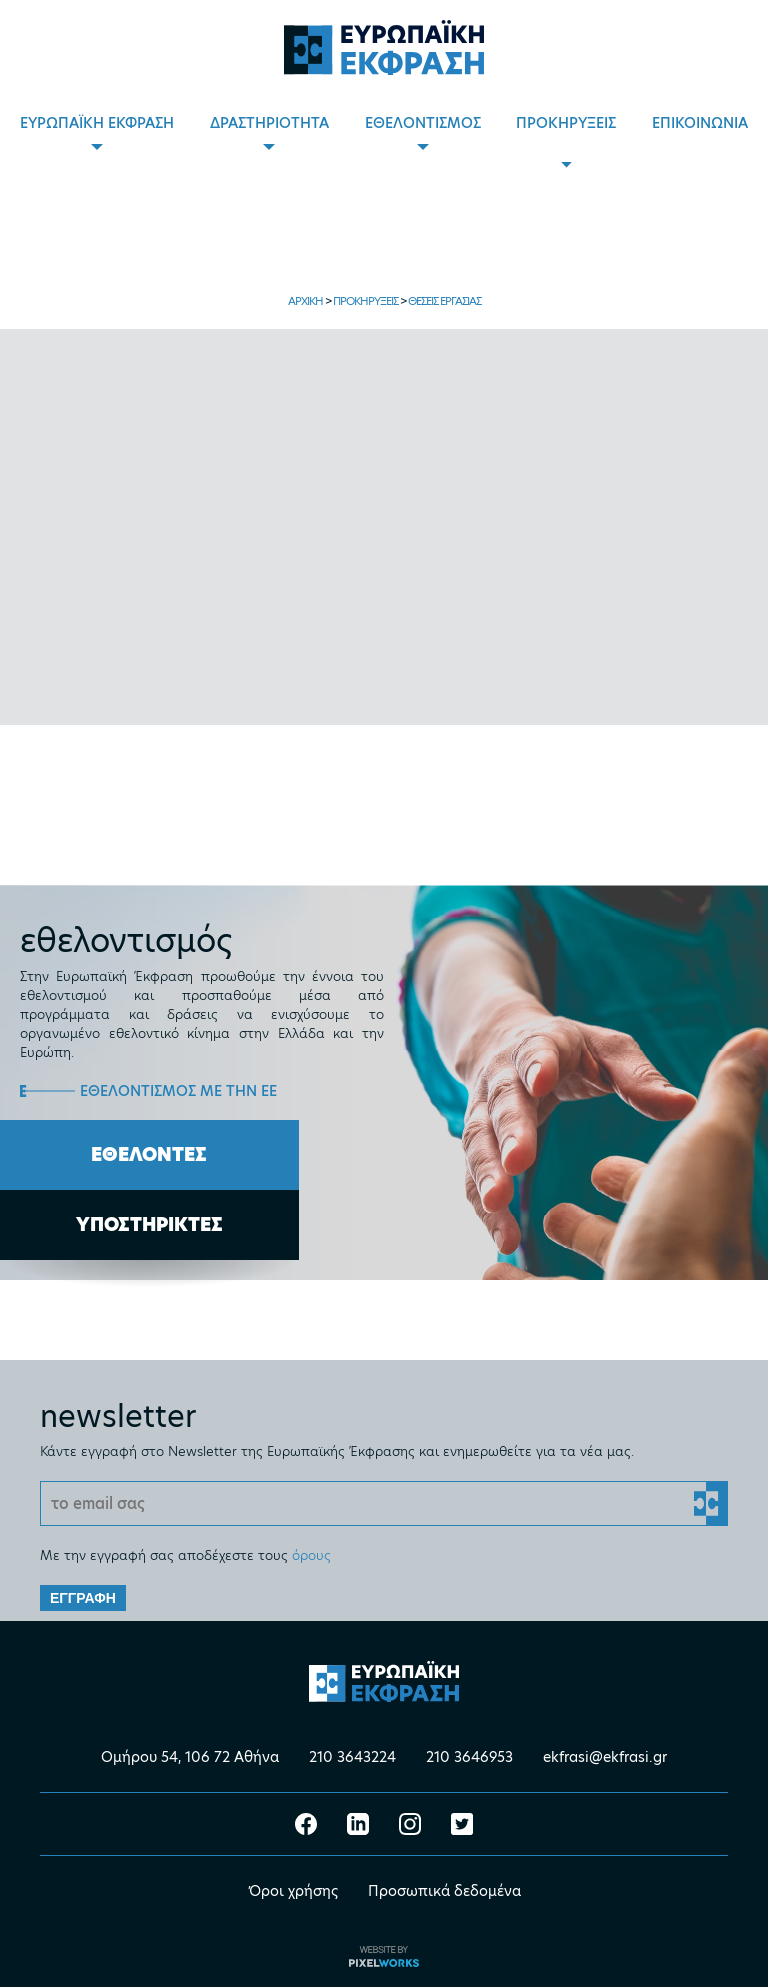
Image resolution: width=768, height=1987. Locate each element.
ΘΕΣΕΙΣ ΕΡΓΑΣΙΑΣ (444, 301)
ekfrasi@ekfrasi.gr (605, 1757)
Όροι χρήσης (293, 1891)
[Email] (384, 1503)
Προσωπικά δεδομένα (444, 1891)
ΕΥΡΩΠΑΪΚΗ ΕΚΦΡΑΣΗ (97, 123)
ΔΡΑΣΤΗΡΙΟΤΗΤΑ (269, 123)
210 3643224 (352, 1757)
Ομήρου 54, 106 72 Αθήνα (190, 1757)
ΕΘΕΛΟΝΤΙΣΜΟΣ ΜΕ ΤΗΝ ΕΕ (178, 1091)
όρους (311, 1555)
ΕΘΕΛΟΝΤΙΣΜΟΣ (423, 123)
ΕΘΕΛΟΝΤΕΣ (149, 1154)
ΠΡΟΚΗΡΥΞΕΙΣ (566, 123)
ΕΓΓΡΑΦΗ (83, 1598)
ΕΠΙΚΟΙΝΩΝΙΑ (700, 123)
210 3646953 (469, 1757)
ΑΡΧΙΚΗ (305, 301)
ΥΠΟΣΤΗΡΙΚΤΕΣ (149, 1224)
